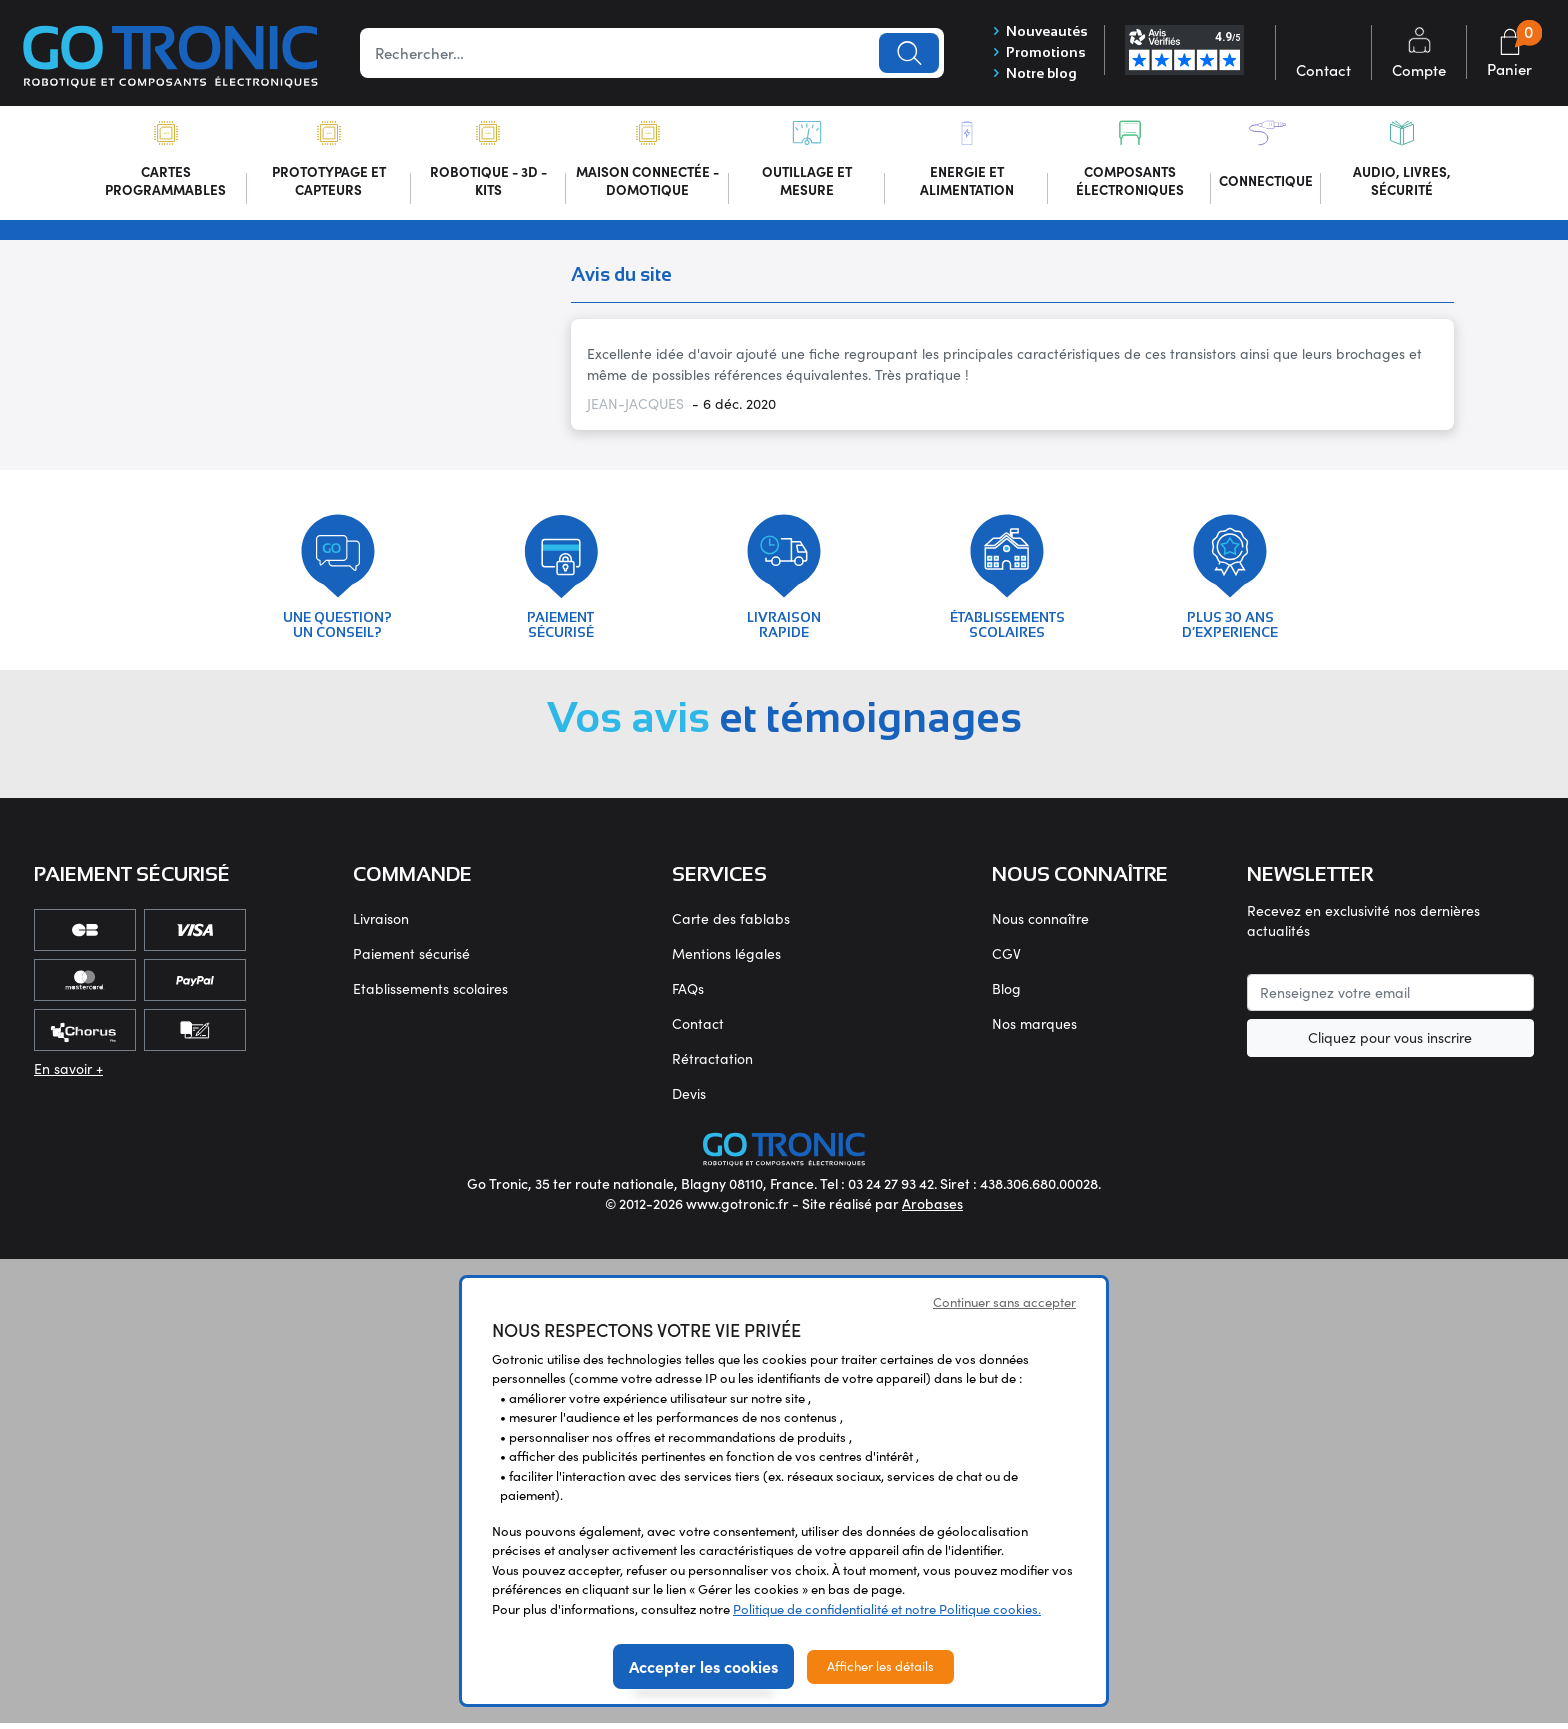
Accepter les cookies (703, 1672)
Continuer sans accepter (1004, 1308)
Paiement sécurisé (411, 958)
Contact (698, 1028)
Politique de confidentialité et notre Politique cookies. (887, 1615)
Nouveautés (1038, 31)
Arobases (932, 1209)
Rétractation (712, 1063)
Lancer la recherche (909, 53)
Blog (1006, 993)
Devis (689, 1098)
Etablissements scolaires (430, 993)
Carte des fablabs (731, 923)
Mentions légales (726, 958)
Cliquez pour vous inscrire (1390, 1043)
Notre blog (1033, 75)
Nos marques (1034, 1028)
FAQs (688, 993)
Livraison (381, 923)
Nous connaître (1040, 923)
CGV (1006, 958)
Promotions (1037, 53)
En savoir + (68, 1073)
